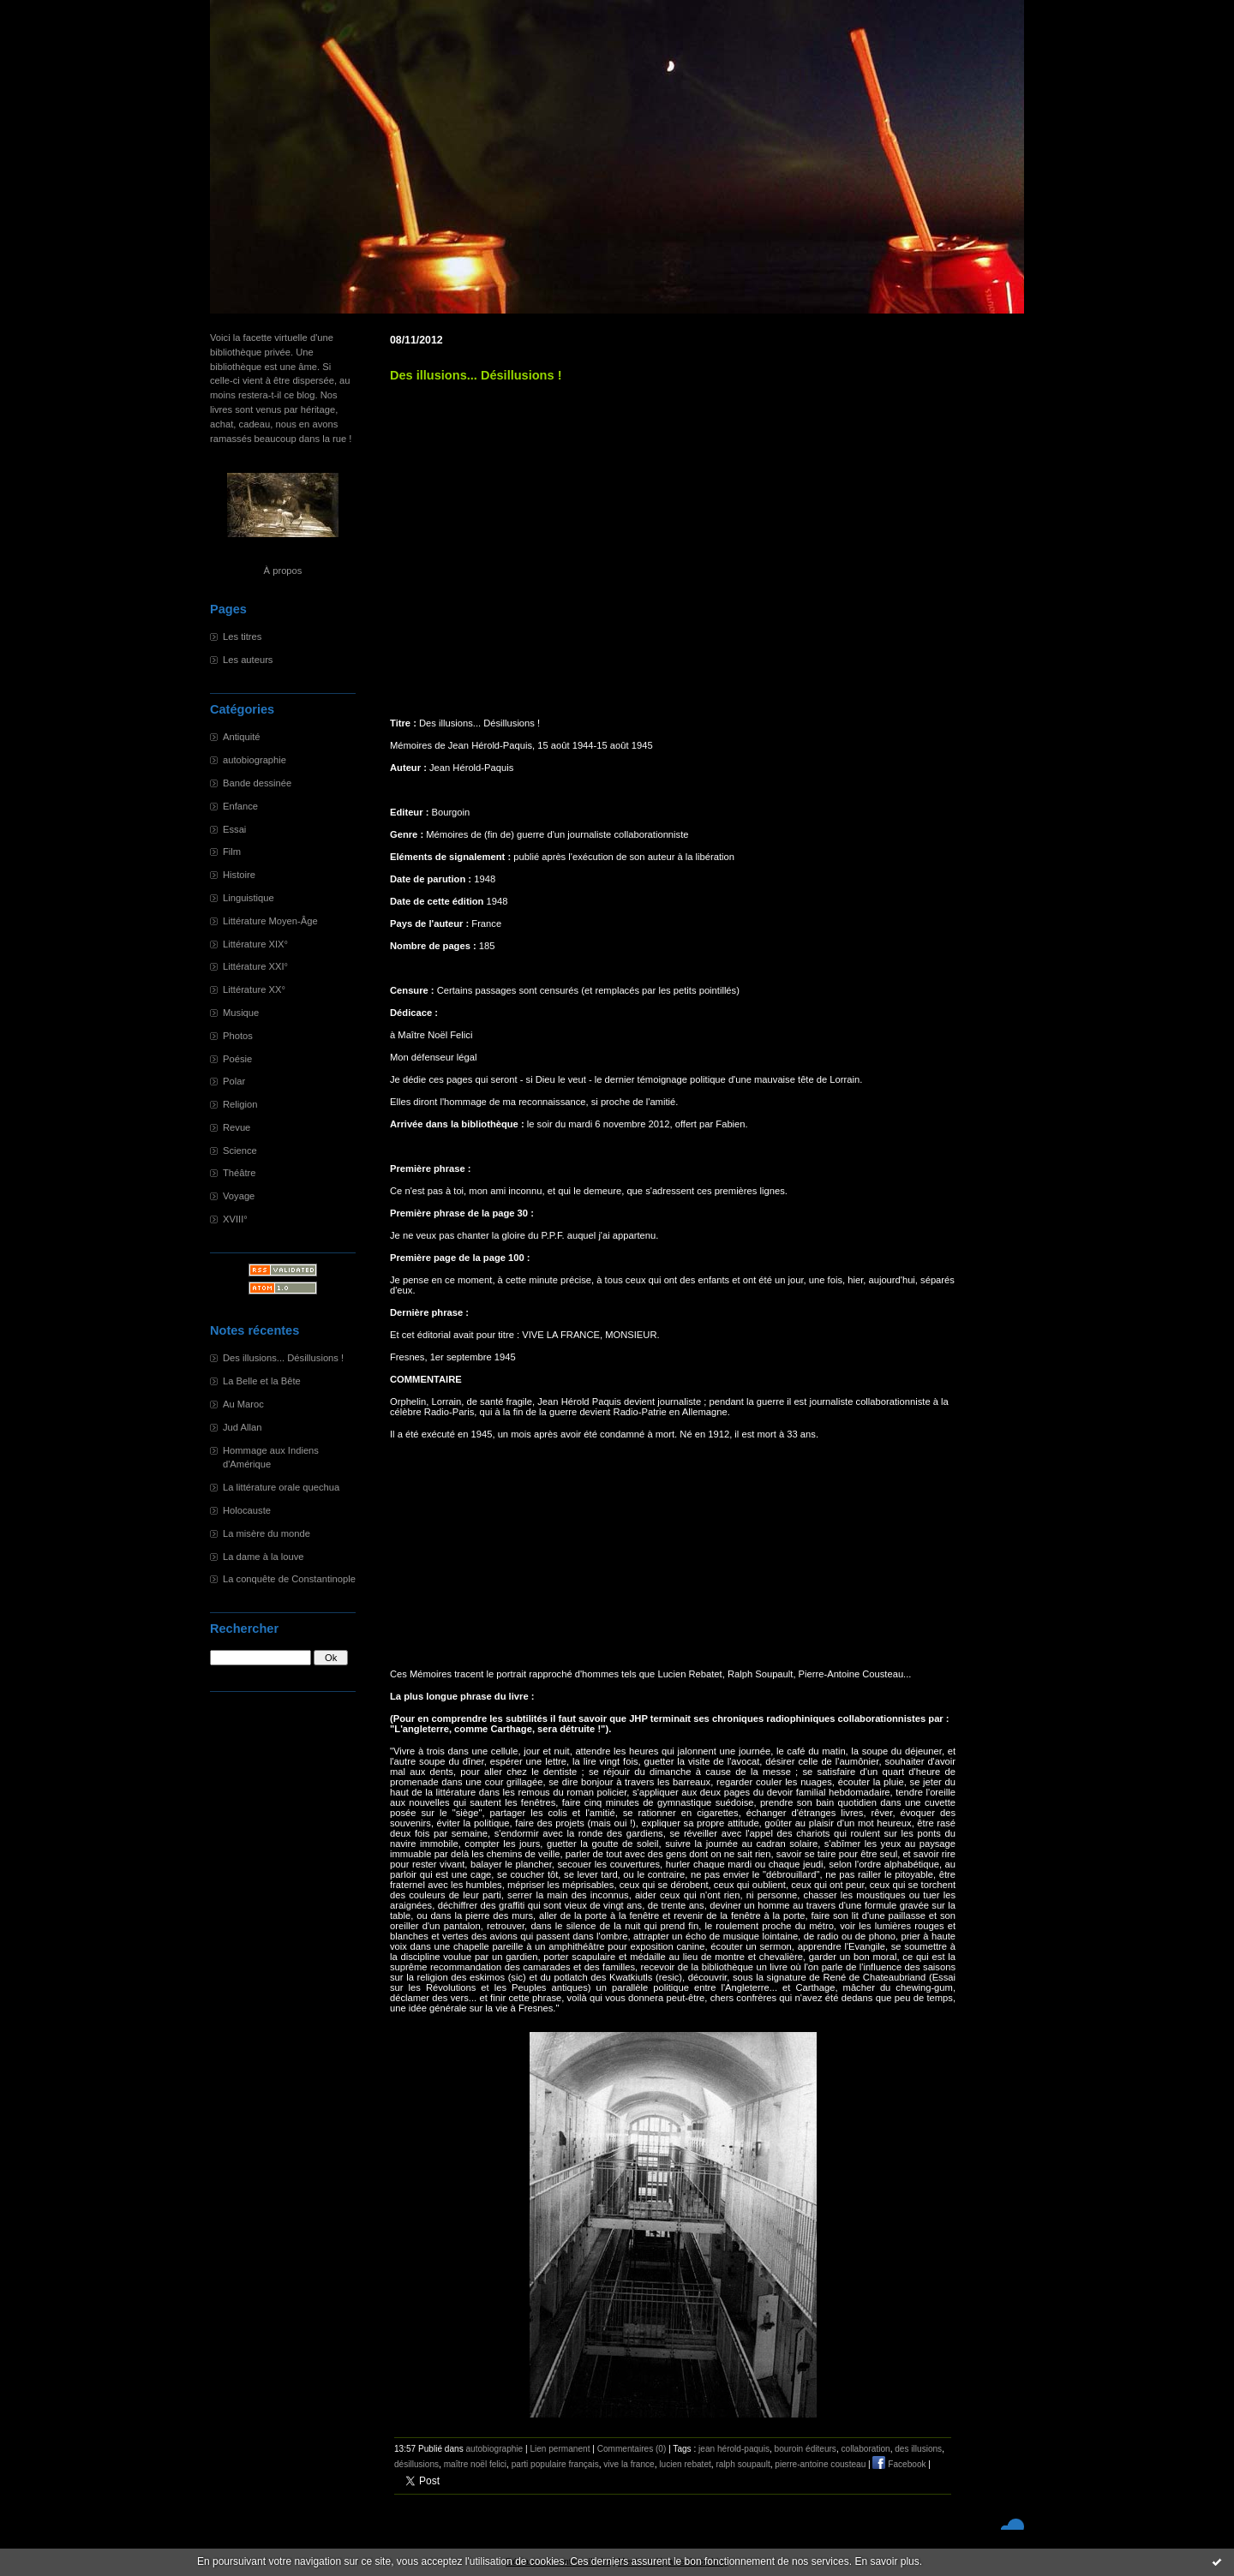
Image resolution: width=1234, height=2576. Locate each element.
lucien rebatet (685, 2464)
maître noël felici (475, 2464)
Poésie (237, 1059)
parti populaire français (555, 2464)
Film (232, 851)
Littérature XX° (254, 989)
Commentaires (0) (632, 2448)
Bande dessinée (257, 783)
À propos (283, 570)
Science (240, 1150)
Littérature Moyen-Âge (270, 921)
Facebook (899, 2464)
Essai (234, 829)
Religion (240, 1104)
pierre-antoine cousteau (820, 2464)
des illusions (918, 2448)
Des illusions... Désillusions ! (283, 1358)
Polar (234, 1081)
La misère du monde (266, 1533)
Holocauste (247, 1510)
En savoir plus (886, 2561)
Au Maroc (243, 1404)
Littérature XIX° (255, 944)
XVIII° (235, 1219)
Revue (236, 1127)
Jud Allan (242, 1427)
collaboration (866, 2448)
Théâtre (239, 1173)
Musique (241, 1012)
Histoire (239, 875)
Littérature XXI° (255, 966)
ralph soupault (743, 2464)
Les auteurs (248, 659)
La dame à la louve (263, 1556)
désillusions (416, 2464)
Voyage (239, 1196)
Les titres (242, 636)
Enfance (240, 806)
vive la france (628, 2464)
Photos (238, 1036)
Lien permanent (560, 2448)
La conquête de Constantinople (289, 1579)
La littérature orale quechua (281, 1487)
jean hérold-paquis (734, 2448)
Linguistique (248, 898)
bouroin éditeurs (805, 2448)
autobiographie (254, 760)
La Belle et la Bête (262, 1381)
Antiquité (242, 737)
